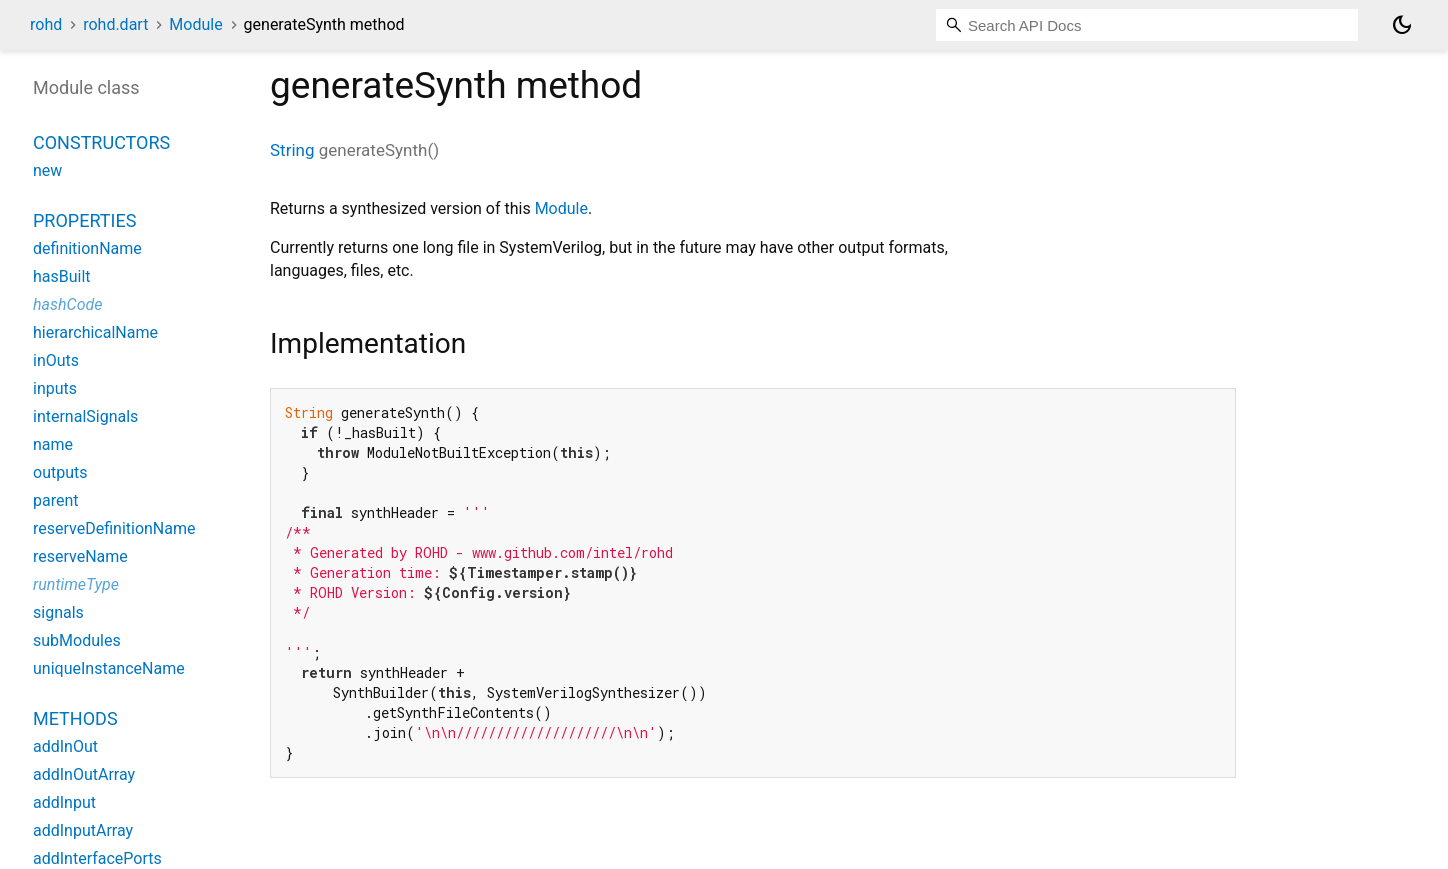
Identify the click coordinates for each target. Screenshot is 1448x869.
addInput (64, 802)
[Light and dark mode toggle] (1402, 25)
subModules (77, 640)
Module (195, 24)
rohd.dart (115, 24)
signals (58, 612)
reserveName (80, 556)
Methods (75, 718)
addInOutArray (84, 774)
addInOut (65, 746)
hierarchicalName (95, 332)
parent (56, 500)
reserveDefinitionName (114, 528)
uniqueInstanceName (109, 668)
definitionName (87, 248)
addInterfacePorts (97, 858)
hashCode (67, 304)
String (292, 150)
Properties (84, 220)
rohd (46, 24)
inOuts (56, 360)
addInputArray (83, 830)
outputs (60, 472)
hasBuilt (62, 276)
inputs (55, 388)
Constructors (101, 142)
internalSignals (85, 416)
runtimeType (76, 584)
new (47, 170)
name (53, 444)
